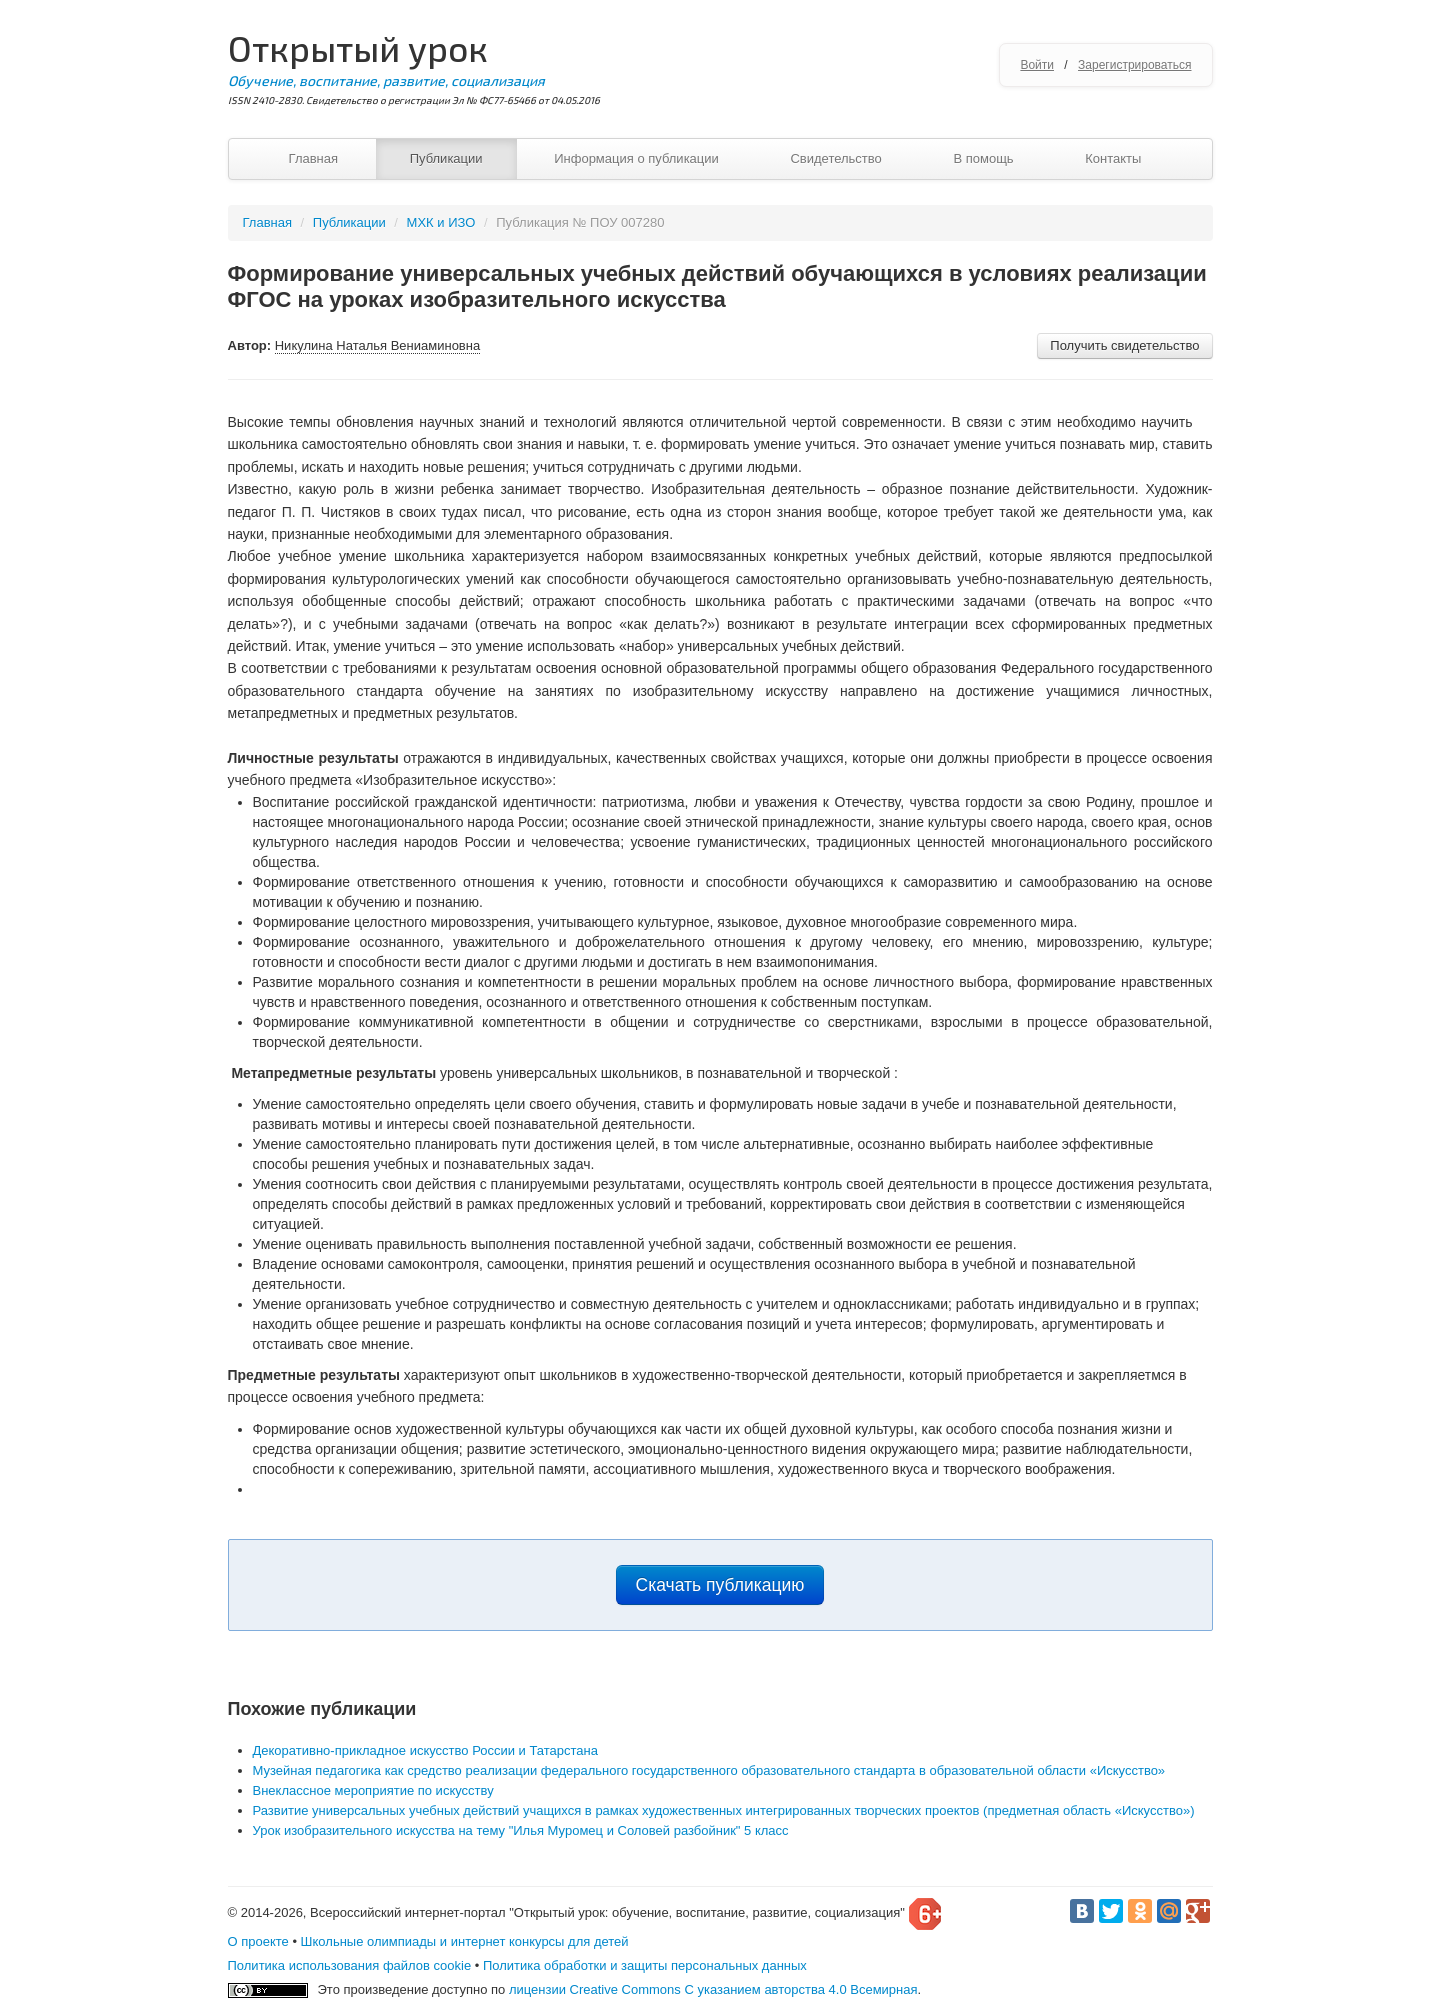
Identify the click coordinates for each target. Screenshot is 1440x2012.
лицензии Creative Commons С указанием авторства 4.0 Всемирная (713, 1989)
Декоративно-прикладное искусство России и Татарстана (426, 1750)
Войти (1037, 65)
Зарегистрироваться (1134, 65)
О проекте (258, 1941)
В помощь (983, 158)
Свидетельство (835, 158)
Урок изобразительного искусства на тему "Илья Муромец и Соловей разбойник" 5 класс (521, 1830)
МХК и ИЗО (441, 222)
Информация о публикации (636, 158)
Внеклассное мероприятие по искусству (373, 1790)
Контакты (1113, 158)
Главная (313, 158)
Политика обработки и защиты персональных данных (645, 1965)
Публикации (446, 158)
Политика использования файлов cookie (350, 1965)
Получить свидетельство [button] (1124, 345)
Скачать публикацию (720, 1585)
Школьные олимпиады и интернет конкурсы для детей (465, 1941)
